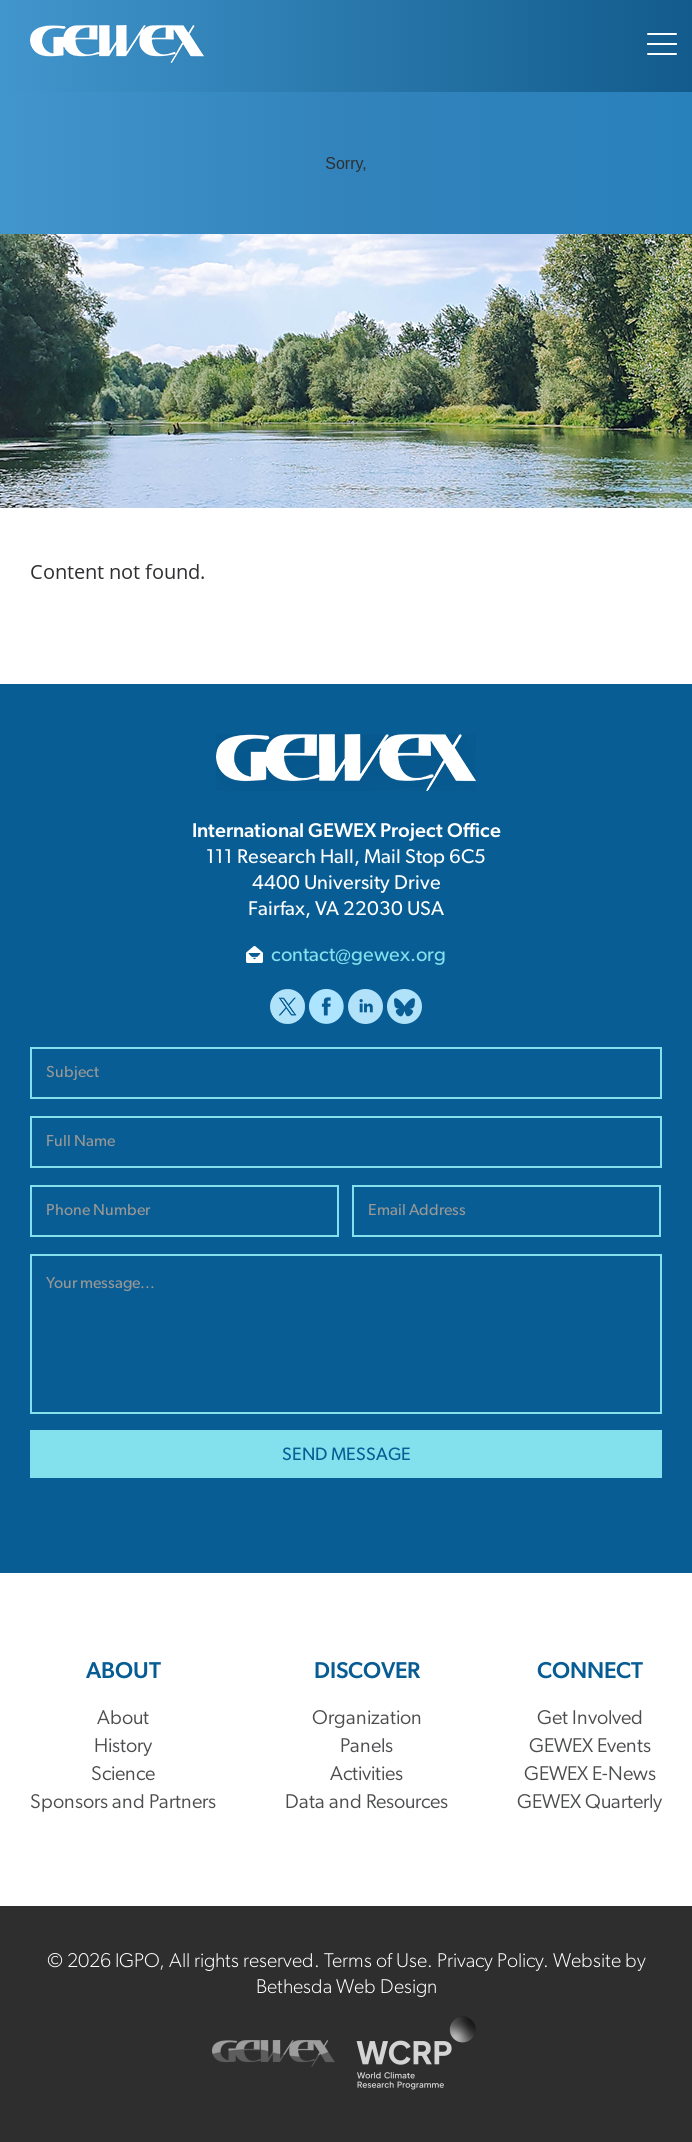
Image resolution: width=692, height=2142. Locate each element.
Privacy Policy (490, 1962)
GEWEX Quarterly (589, 1803)
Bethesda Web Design (346, 1988)
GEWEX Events (590, 1747)
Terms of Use (375, 1962)
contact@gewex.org (358, 956)
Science (123, 1775)
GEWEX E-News (590, 1775)
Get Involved (590, 1719)
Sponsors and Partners (123, 1803)
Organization (367, 1719)
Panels (366, 1747)
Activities (366, 1775)
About (123, 1719)
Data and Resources (366, 1803)
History (123, 1747)
